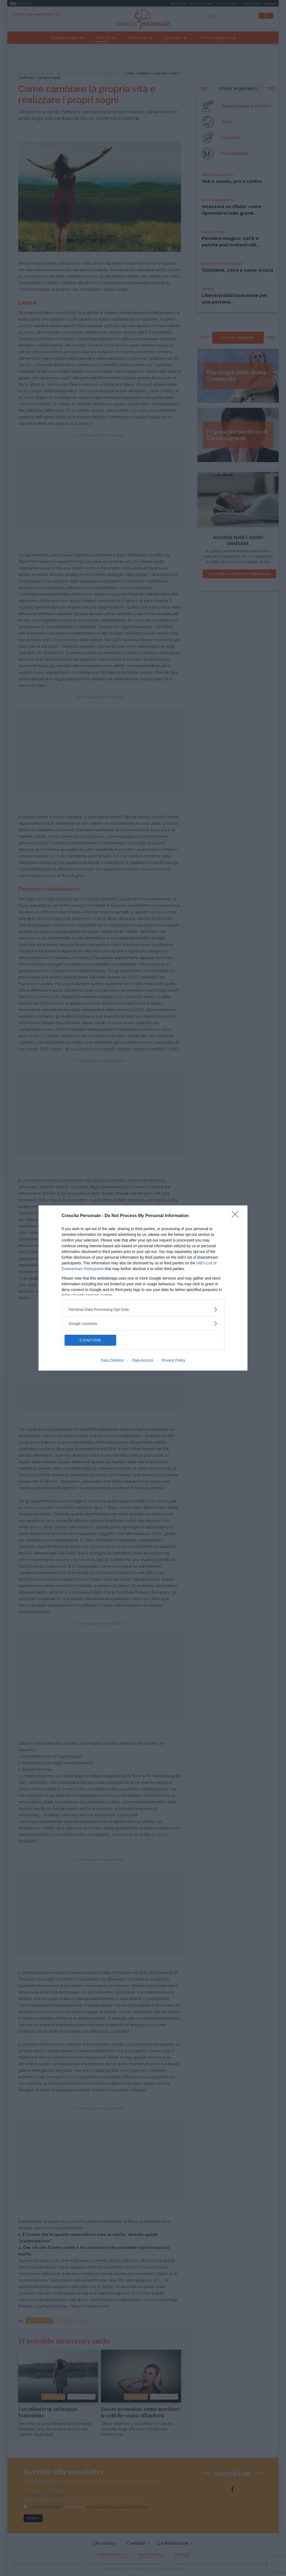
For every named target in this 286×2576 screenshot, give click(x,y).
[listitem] (143, 1309)
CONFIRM (90, 1340)
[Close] (237, 1216)
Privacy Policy (173, 1360)
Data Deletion (112, 1360)
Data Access (142, 1360)
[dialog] (143, 1288)
